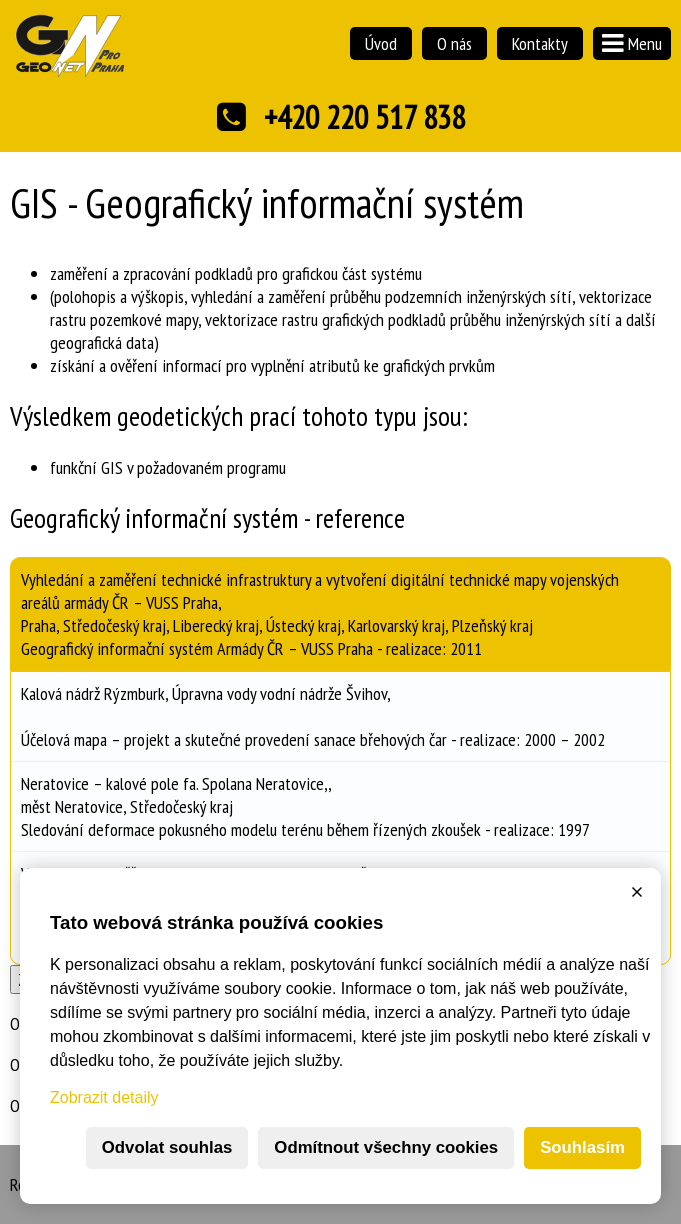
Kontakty (540, 43)
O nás (454, 43)
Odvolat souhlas (167, 1147)
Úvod (381, 43)
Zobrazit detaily (104, 1097)
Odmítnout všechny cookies (386, 1147)
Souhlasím (582, 1147)
